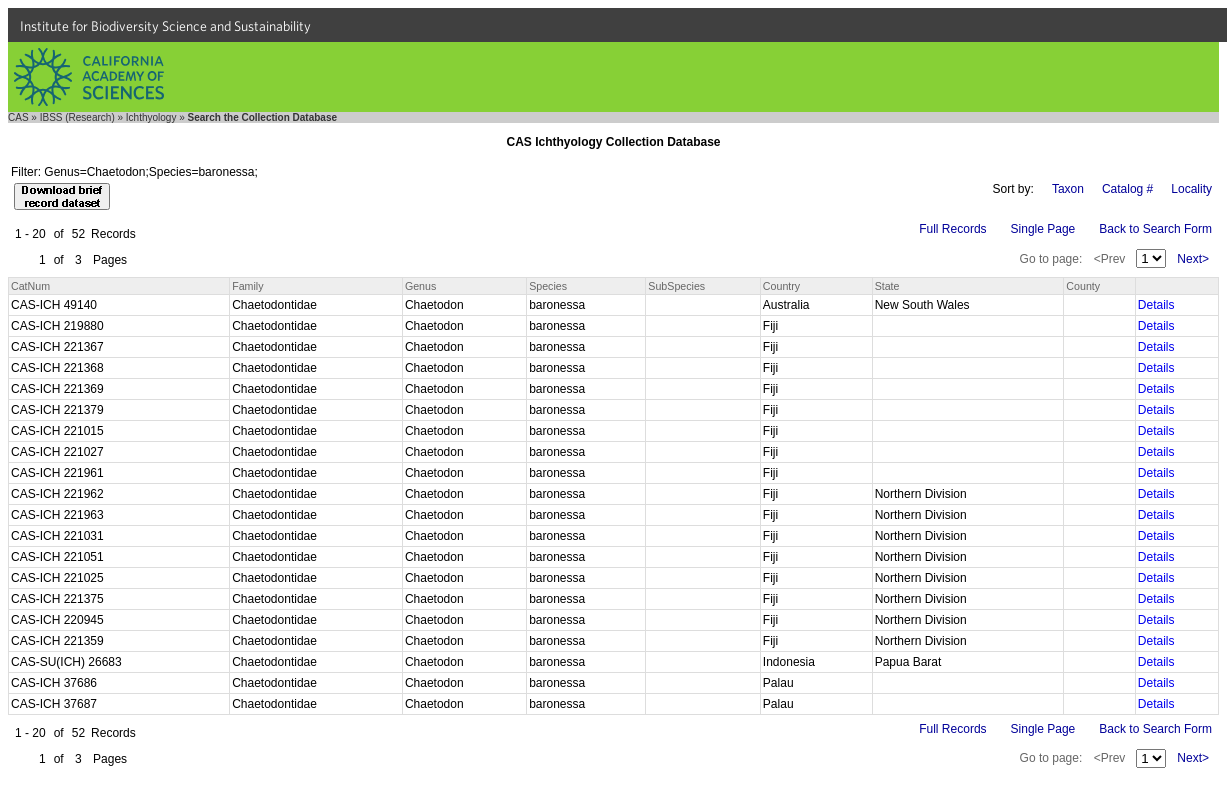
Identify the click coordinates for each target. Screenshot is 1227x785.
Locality (1191, 189)
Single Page (1043, 229)
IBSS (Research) (77, 117)
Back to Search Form (1155, 229)
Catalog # (1127, 189)
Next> (1193, 259)
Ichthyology (151, 117)
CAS (18, 117)
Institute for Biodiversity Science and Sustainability (165, 26)
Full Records (952, 229)
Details (1156, 305)
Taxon (1068, 189)
